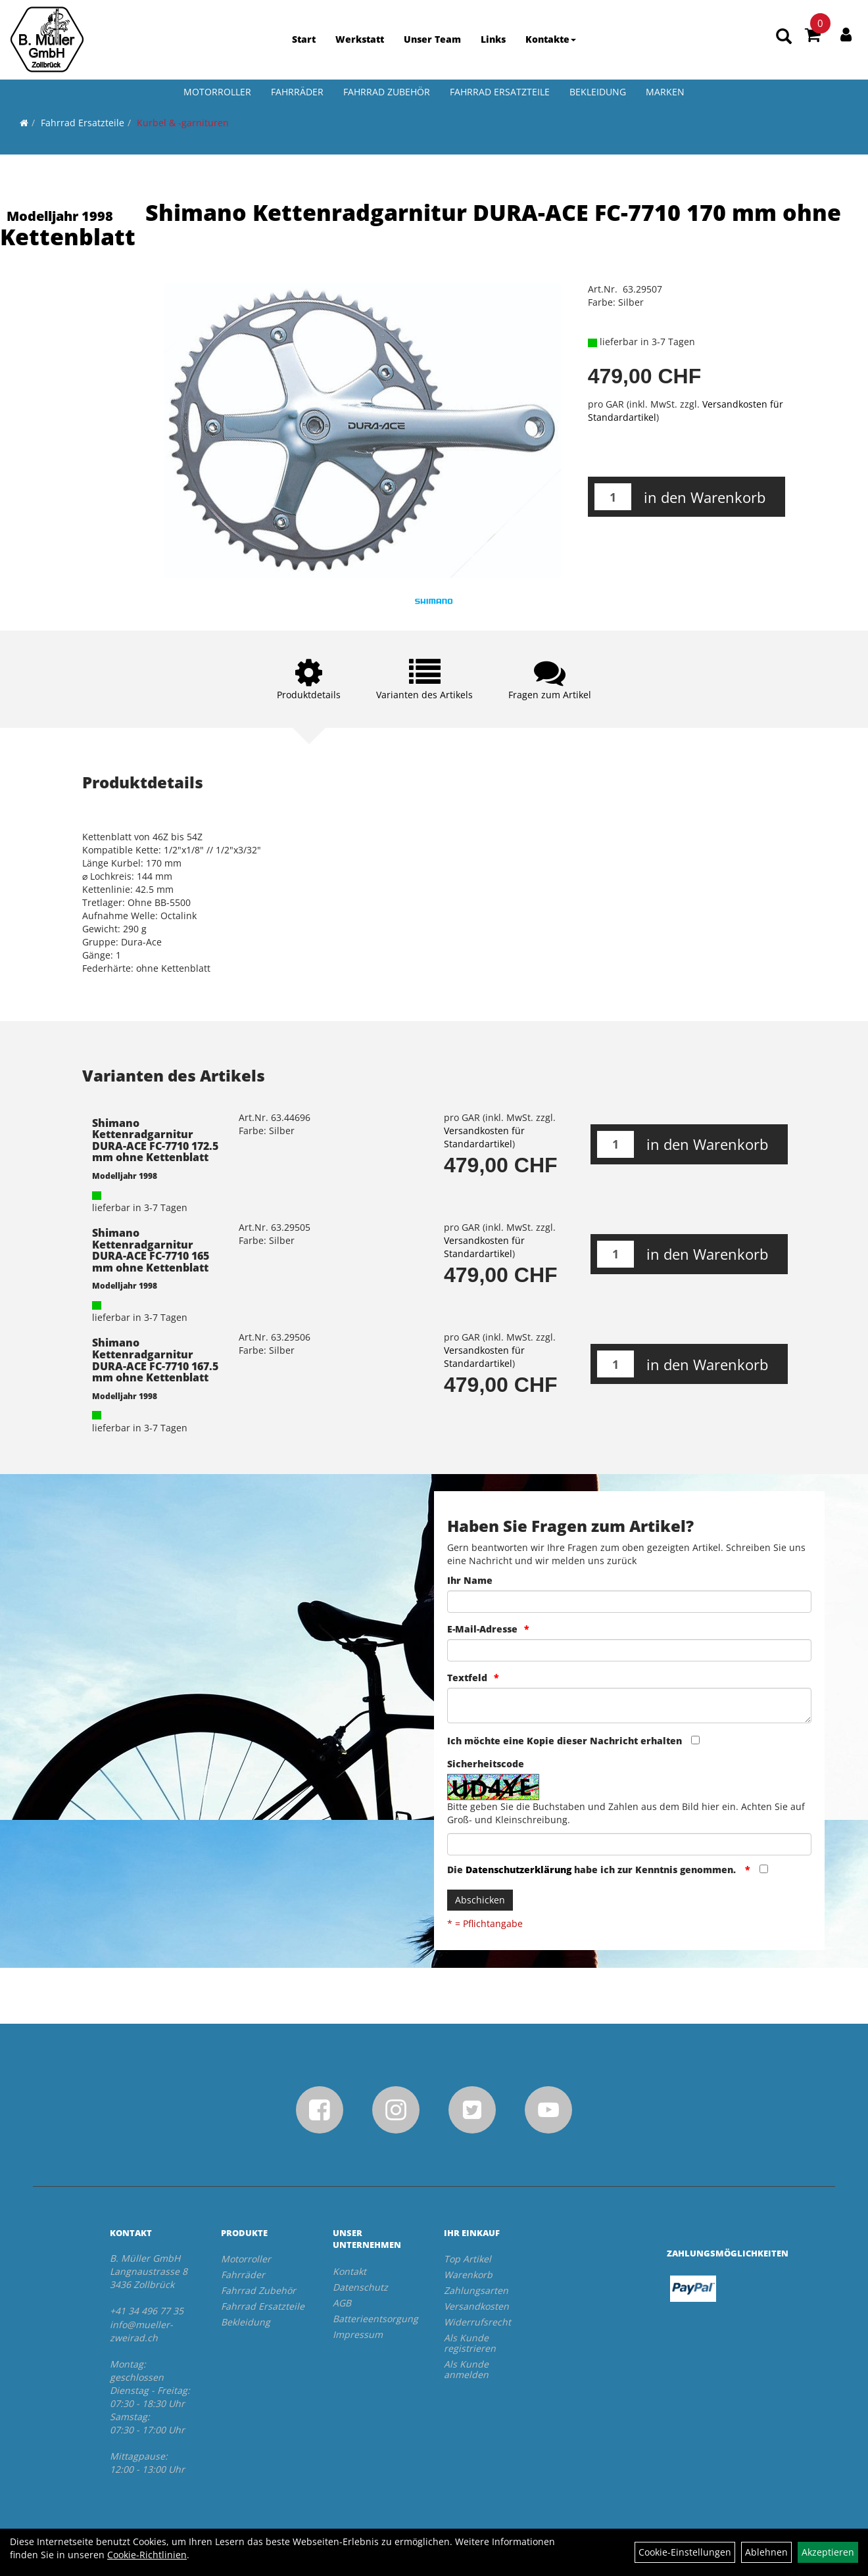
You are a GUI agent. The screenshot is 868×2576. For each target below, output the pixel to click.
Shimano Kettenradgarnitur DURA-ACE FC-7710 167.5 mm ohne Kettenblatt (155, 1360)
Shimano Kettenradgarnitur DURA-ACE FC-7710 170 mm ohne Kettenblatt (420, 224)
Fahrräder (297, 91)
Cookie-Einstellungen (685, 2552)
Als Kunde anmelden (466, 2369)
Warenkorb (468, 2274)
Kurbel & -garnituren (183, 122)
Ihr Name (470, 1580)
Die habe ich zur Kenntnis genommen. (592, 1869)
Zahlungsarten (476, 2290)
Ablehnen (766, 2552)
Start (304, 39)
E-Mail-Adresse (482, 1629)
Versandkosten (476, 2306)
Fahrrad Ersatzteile (500, 91)
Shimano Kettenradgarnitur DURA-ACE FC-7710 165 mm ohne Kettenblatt (150, 1250)
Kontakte (550, 39)
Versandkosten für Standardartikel (484, 1137)
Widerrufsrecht (477, 2322)
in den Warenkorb (704, 497)
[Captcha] (629, 1844)
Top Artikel (467, 2259)
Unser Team (432, 39)
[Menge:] (612, 496)
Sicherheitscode (485, 1763)
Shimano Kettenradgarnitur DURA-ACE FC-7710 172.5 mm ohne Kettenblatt (155, 1140)
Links (493, 39)
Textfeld (467, 1677)
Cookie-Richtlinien (147, 2554)
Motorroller (217, 91)
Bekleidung (597, 91)
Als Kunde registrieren (470, 2342)
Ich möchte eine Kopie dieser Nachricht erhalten (564, 1740)
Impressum (358, 2334)
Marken (665, 91)
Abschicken (480, 1900)
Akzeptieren (828, 2552)
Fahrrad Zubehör (386, 91)
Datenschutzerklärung (518, 1869)
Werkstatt (359, 39)
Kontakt (349, 2271)
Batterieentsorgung (373, 2318)
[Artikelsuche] (784, 37)
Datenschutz (360, 2287)
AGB (342, 2303)
